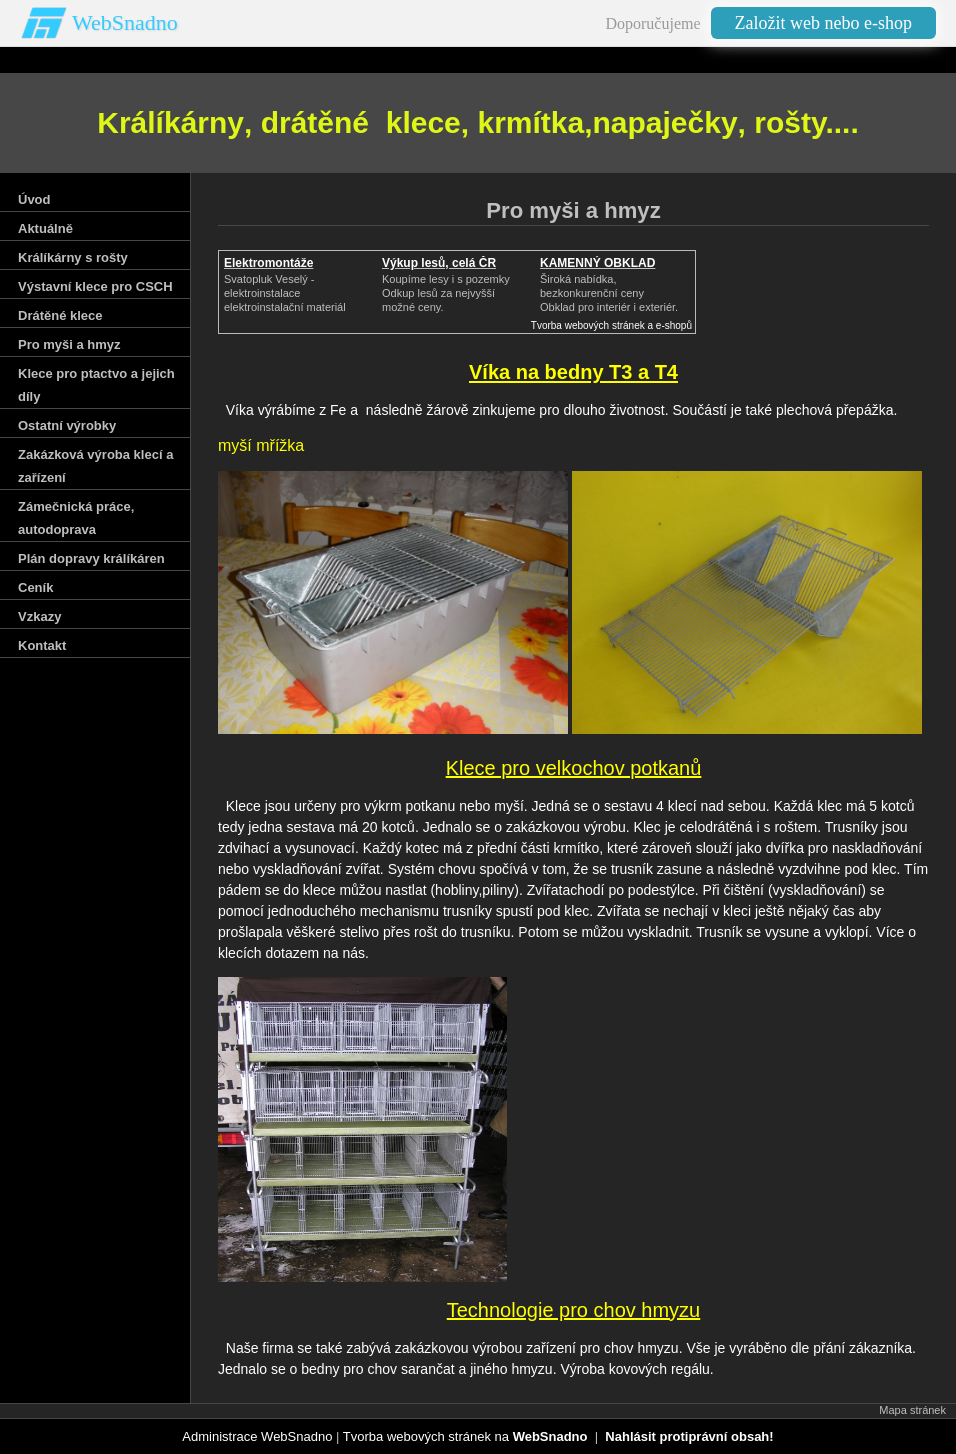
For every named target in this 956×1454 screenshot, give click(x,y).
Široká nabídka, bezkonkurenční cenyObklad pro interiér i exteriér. (609, 293)
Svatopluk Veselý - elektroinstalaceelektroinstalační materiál (285, 293)
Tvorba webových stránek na (465, 1436)
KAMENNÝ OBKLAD (597, 263)
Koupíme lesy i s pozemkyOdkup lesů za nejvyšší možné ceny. (446, 293)
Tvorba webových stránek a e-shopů (611, 325)
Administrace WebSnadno (257, 1436)
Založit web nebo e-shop (823, 23)
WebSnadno (125, 22)
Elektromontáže (268, 263)
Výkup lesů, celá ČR (439, 263)
